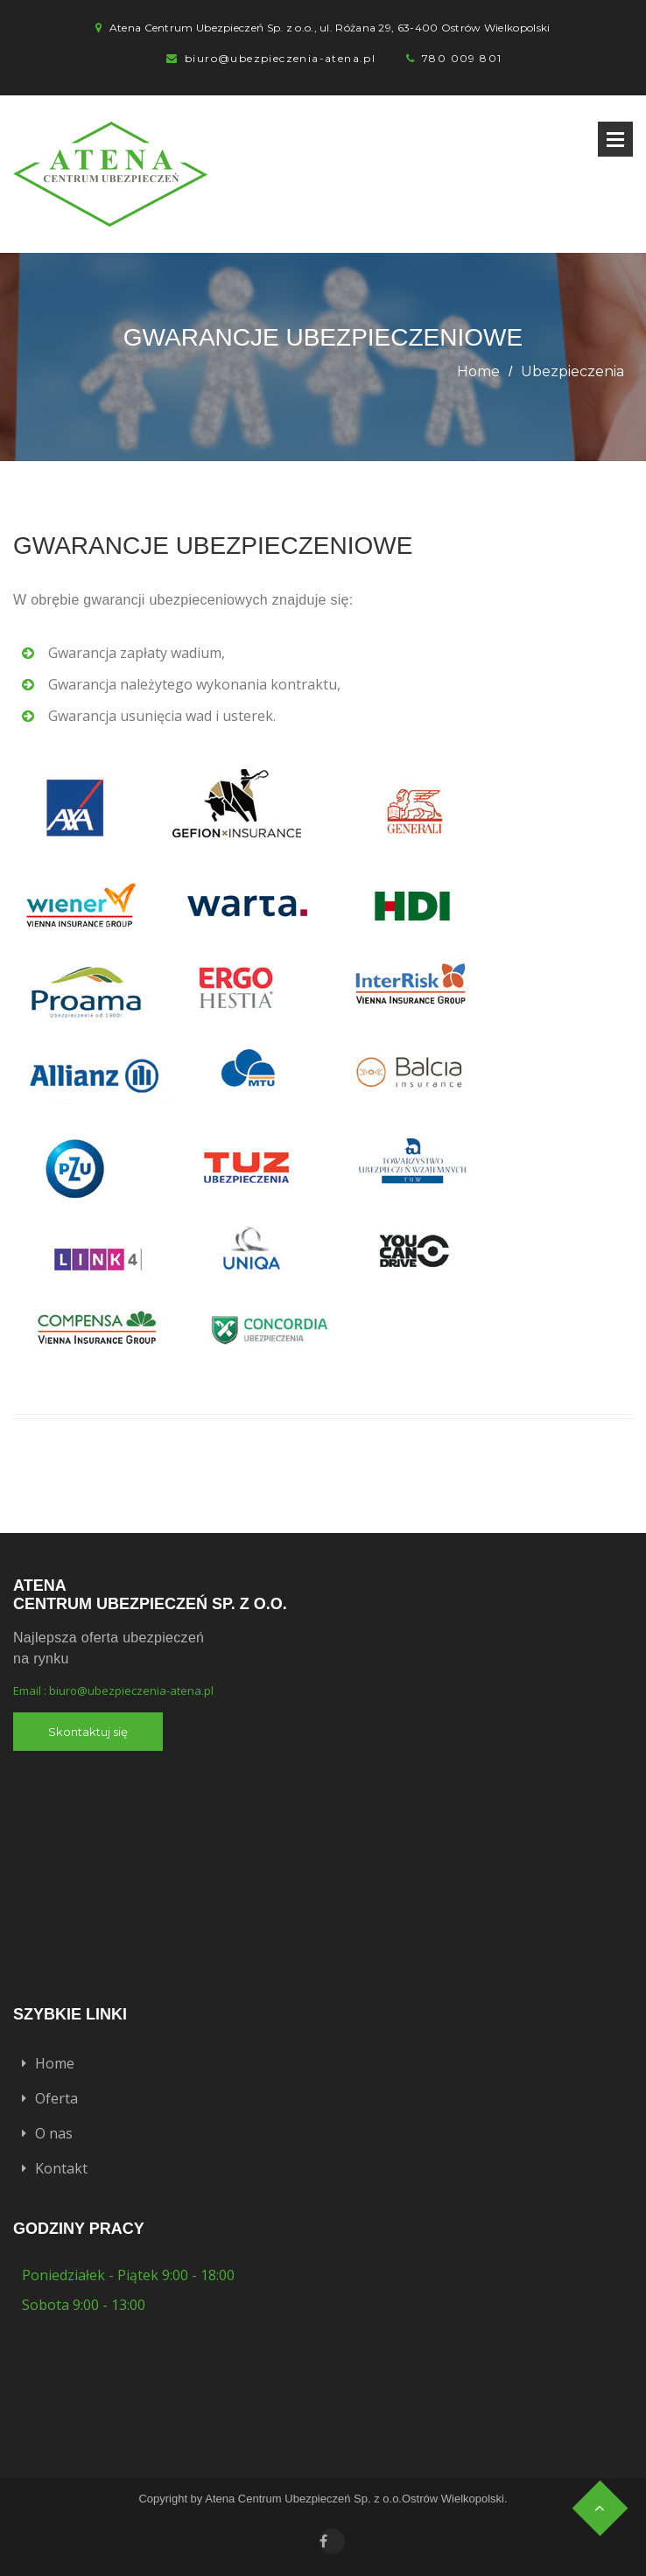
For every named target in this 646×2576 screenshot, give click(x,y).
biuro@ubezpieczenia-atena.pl (280, 58)
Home (478, 371)
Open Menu (615, 139)
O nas (54, 2133)
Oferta (56, 2098)
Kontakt (61, 2168)
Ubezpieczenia (572, 371)
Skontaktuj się (88, 1732)
